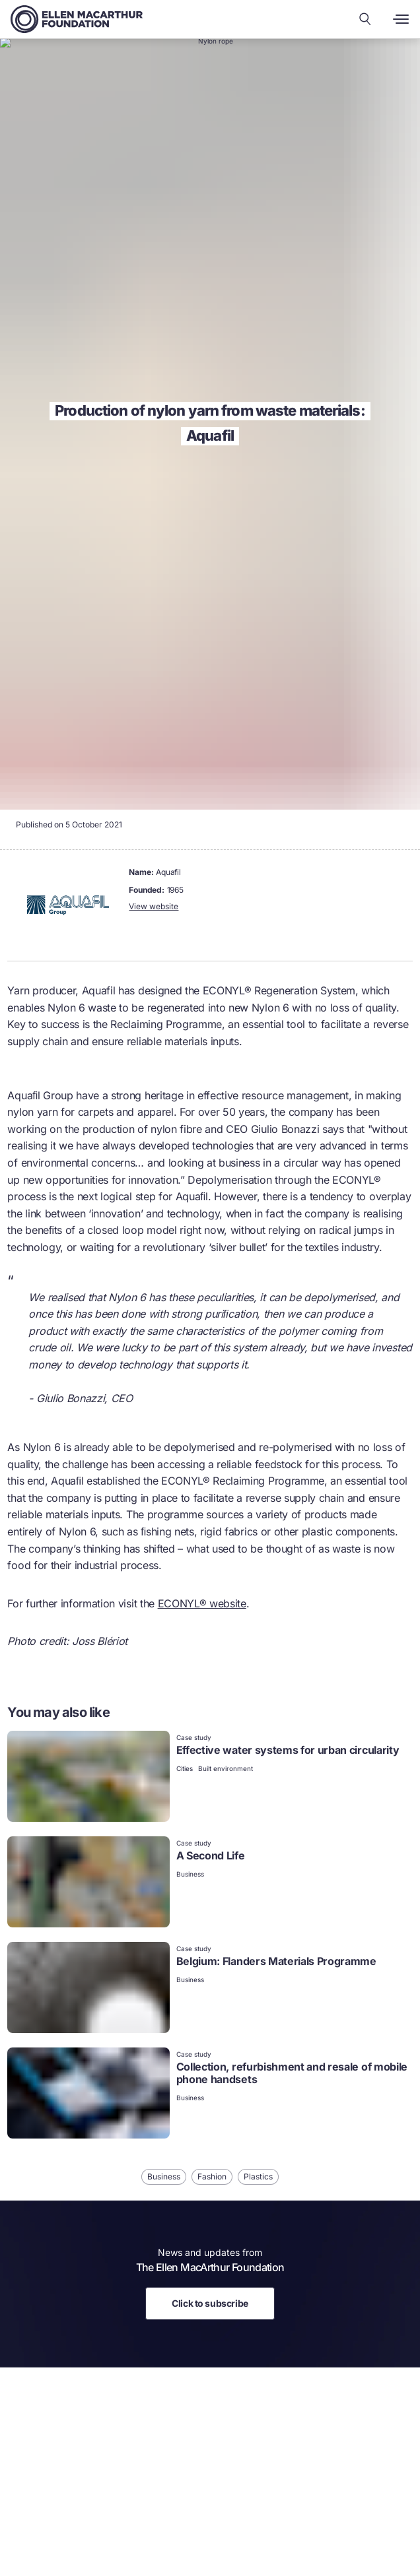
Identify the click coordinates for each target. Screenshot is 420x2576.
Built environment (225, 1768)
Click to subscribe (210, 2303)
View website (153, 906)
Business (190, 1874)
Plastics (258, 2176)
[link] (209, 1777)
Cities (184, 1768)
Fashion (212, 2176)
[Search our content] (365, 19)
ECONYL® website (202, 1603)
